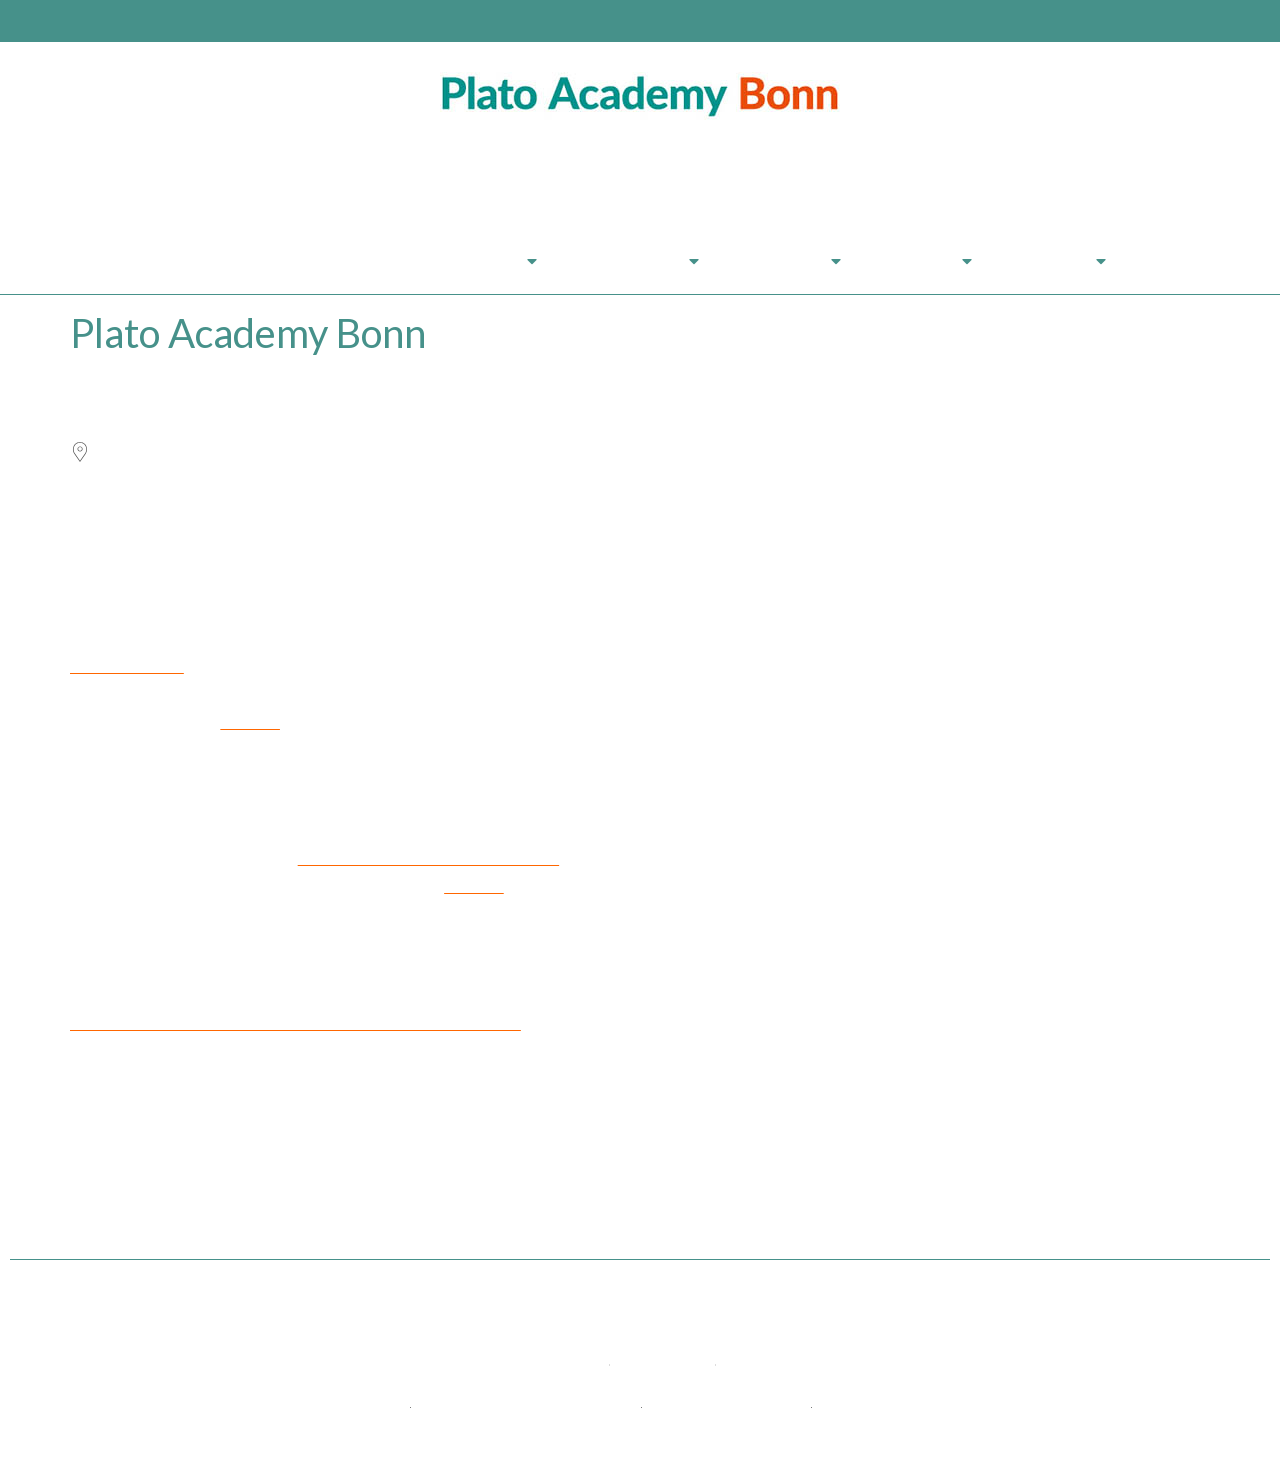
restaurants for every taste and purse (428, 858)
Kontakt (1059, 261)
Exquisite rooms (127, 666)
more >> (250, 722)
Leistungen (638, 261)
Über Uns (790, 261)
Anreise (926, 261)
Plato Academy (241, 260)
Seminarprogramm (442, 261)
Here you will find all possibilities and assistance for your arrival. (295, 1023)
